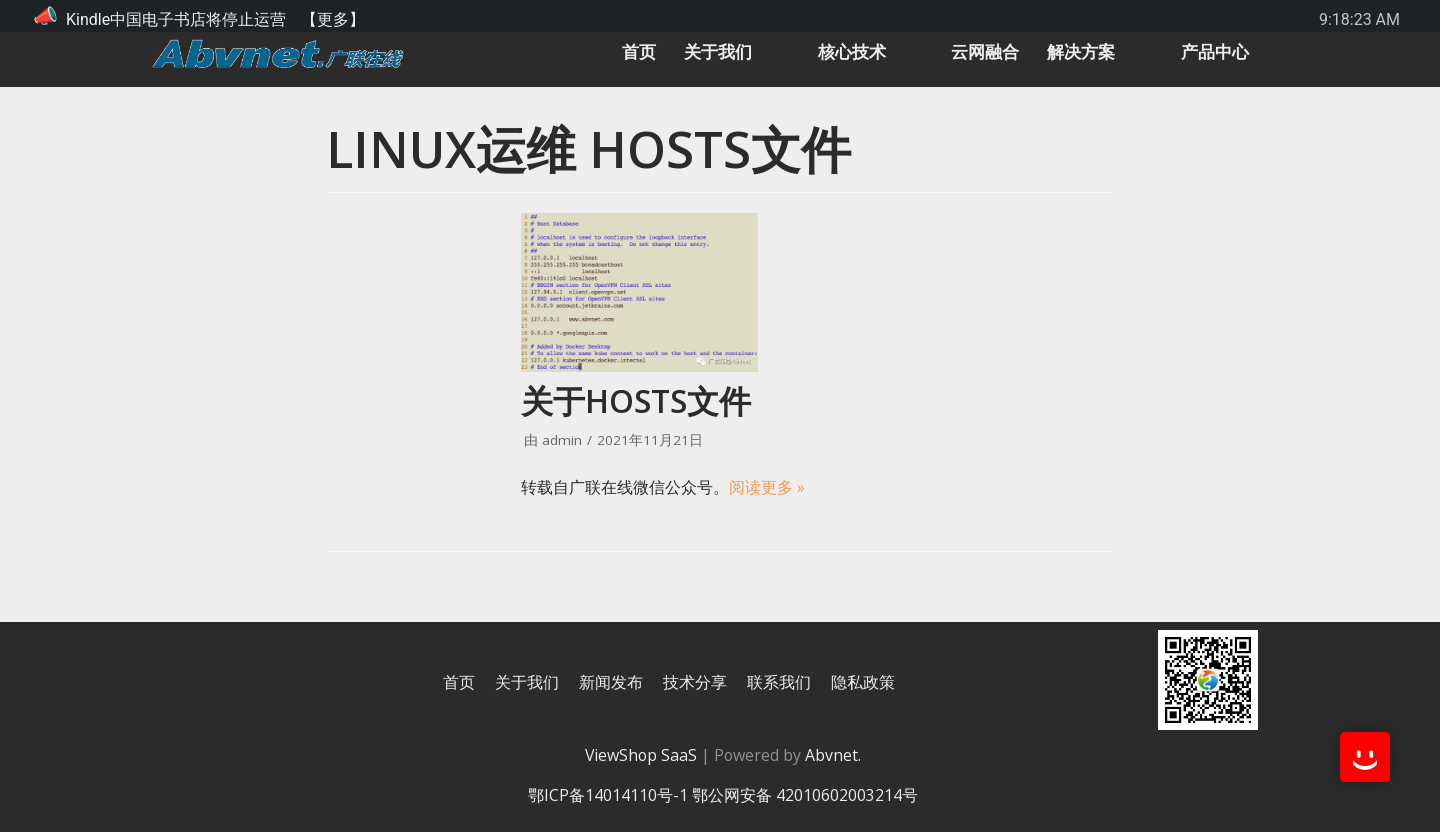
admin (562, 439)
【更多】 (333, 19)
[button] (757, 52)
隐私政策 (863, 682)
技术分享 (695, 682)
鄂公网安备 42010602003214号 (805, 795)
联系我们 (779, 682)
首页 (618, 52)
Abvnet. (834, 755)
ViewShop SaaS (640, 755)
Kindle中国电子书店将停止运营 (176, 19)
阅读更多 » (767, 486)
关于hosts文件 (636, 400)
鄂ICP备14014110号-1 (610, 795)
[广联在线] (278, 52)
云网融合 (975, 52)
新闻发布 (611, 682)
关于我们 (527, 682)
